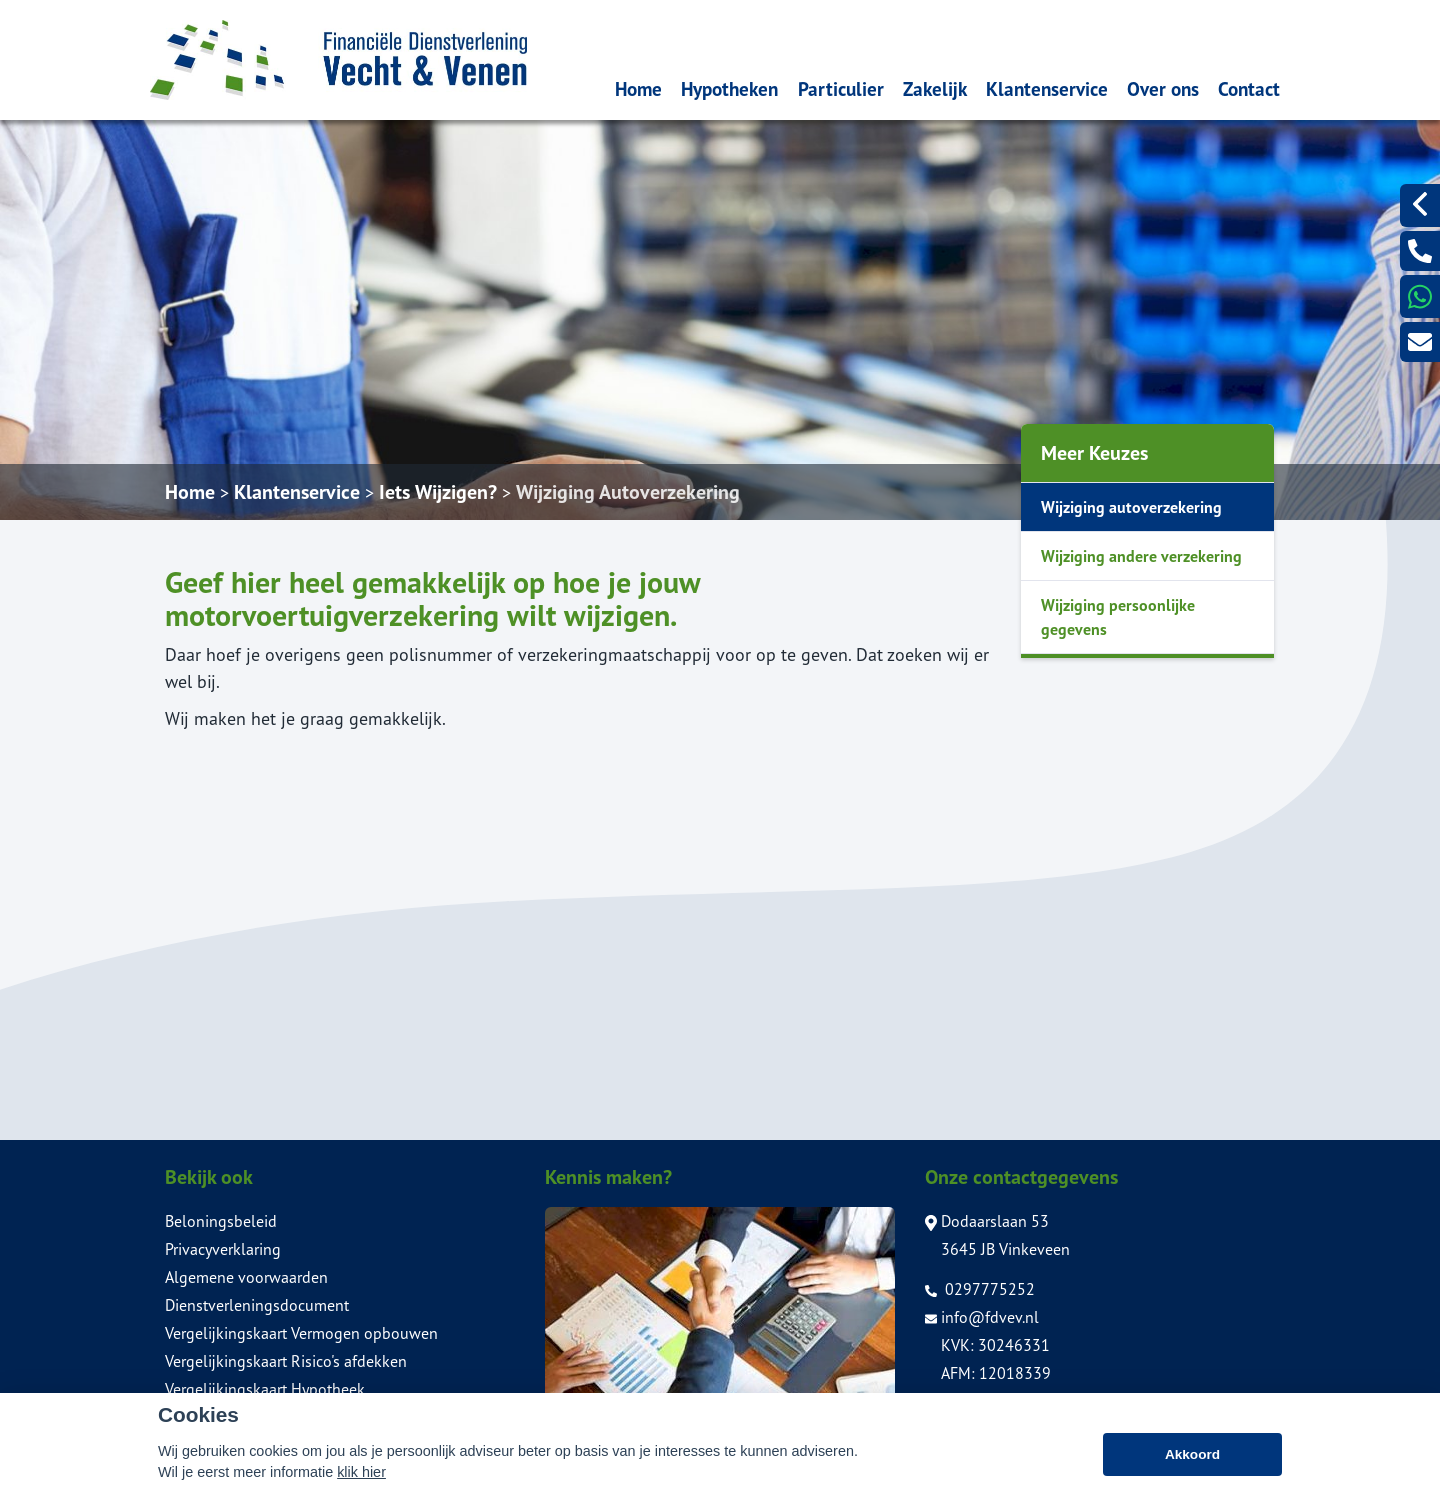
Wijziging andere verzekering (1141, 556)
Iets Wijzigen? (438, 492)
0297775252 (980, 1289)
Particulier (841, 88)
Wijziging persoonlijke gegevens (1118, 617)
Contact (1249, 88)
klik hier (361, 1474)
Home (638, 88)
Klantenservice (1047, 88)
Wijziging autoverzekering (1131, 507)
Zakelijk (935, 88)
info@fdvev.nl (982, 1317)
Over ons (1163, 88)
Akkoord (1192, 1455)
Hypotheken (729, 88)
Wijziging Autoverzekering (628, 492)
